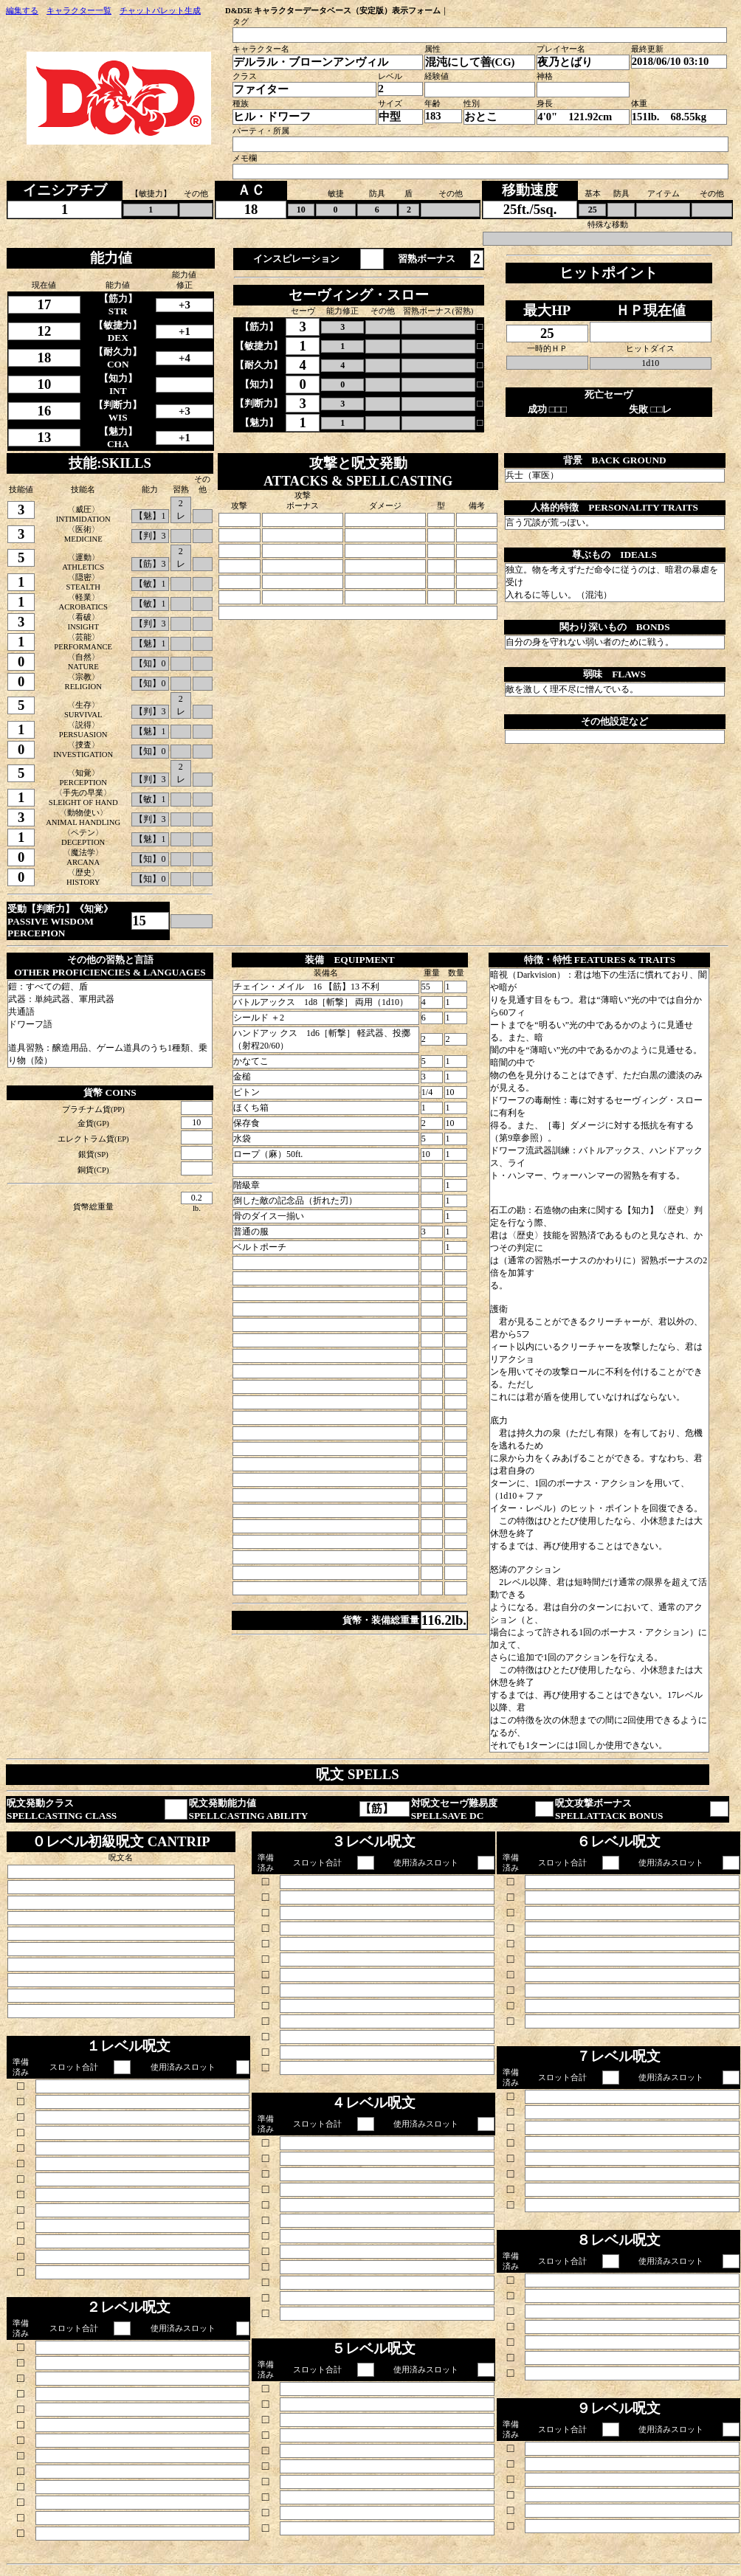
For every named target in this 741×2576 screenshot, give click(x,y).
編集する (22, 11)
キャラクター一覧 (78, 11)
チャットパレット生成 (160, 11)
